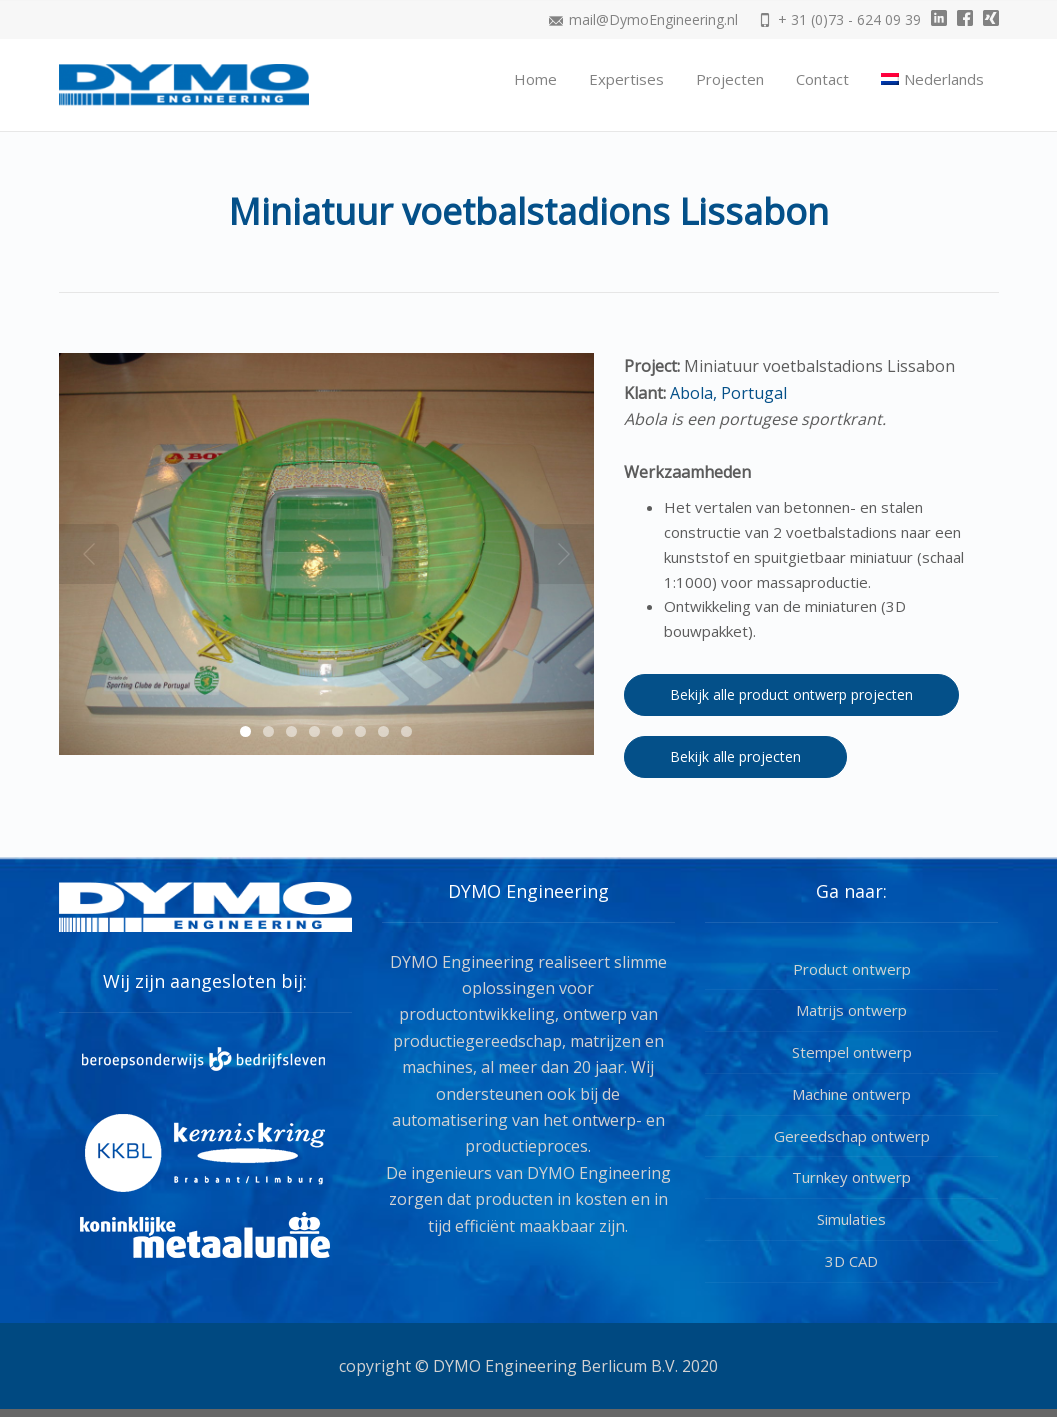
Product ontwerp (852, 969)
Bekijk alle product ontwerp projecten (791, 694)
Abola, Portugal (726, 393)
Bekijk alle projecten (735, 756)
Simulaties (851, 1219)
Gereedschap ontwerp (852, 1136)
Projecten (730, 79)
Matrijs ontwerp (851, 1010)
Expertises (626, 79)
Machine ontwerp (851, 1094)
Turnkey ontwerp (851, 1177)
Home (535, 79)
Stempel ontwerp (852, 1052)
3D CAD (851, 1261)
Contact (822, 79)
